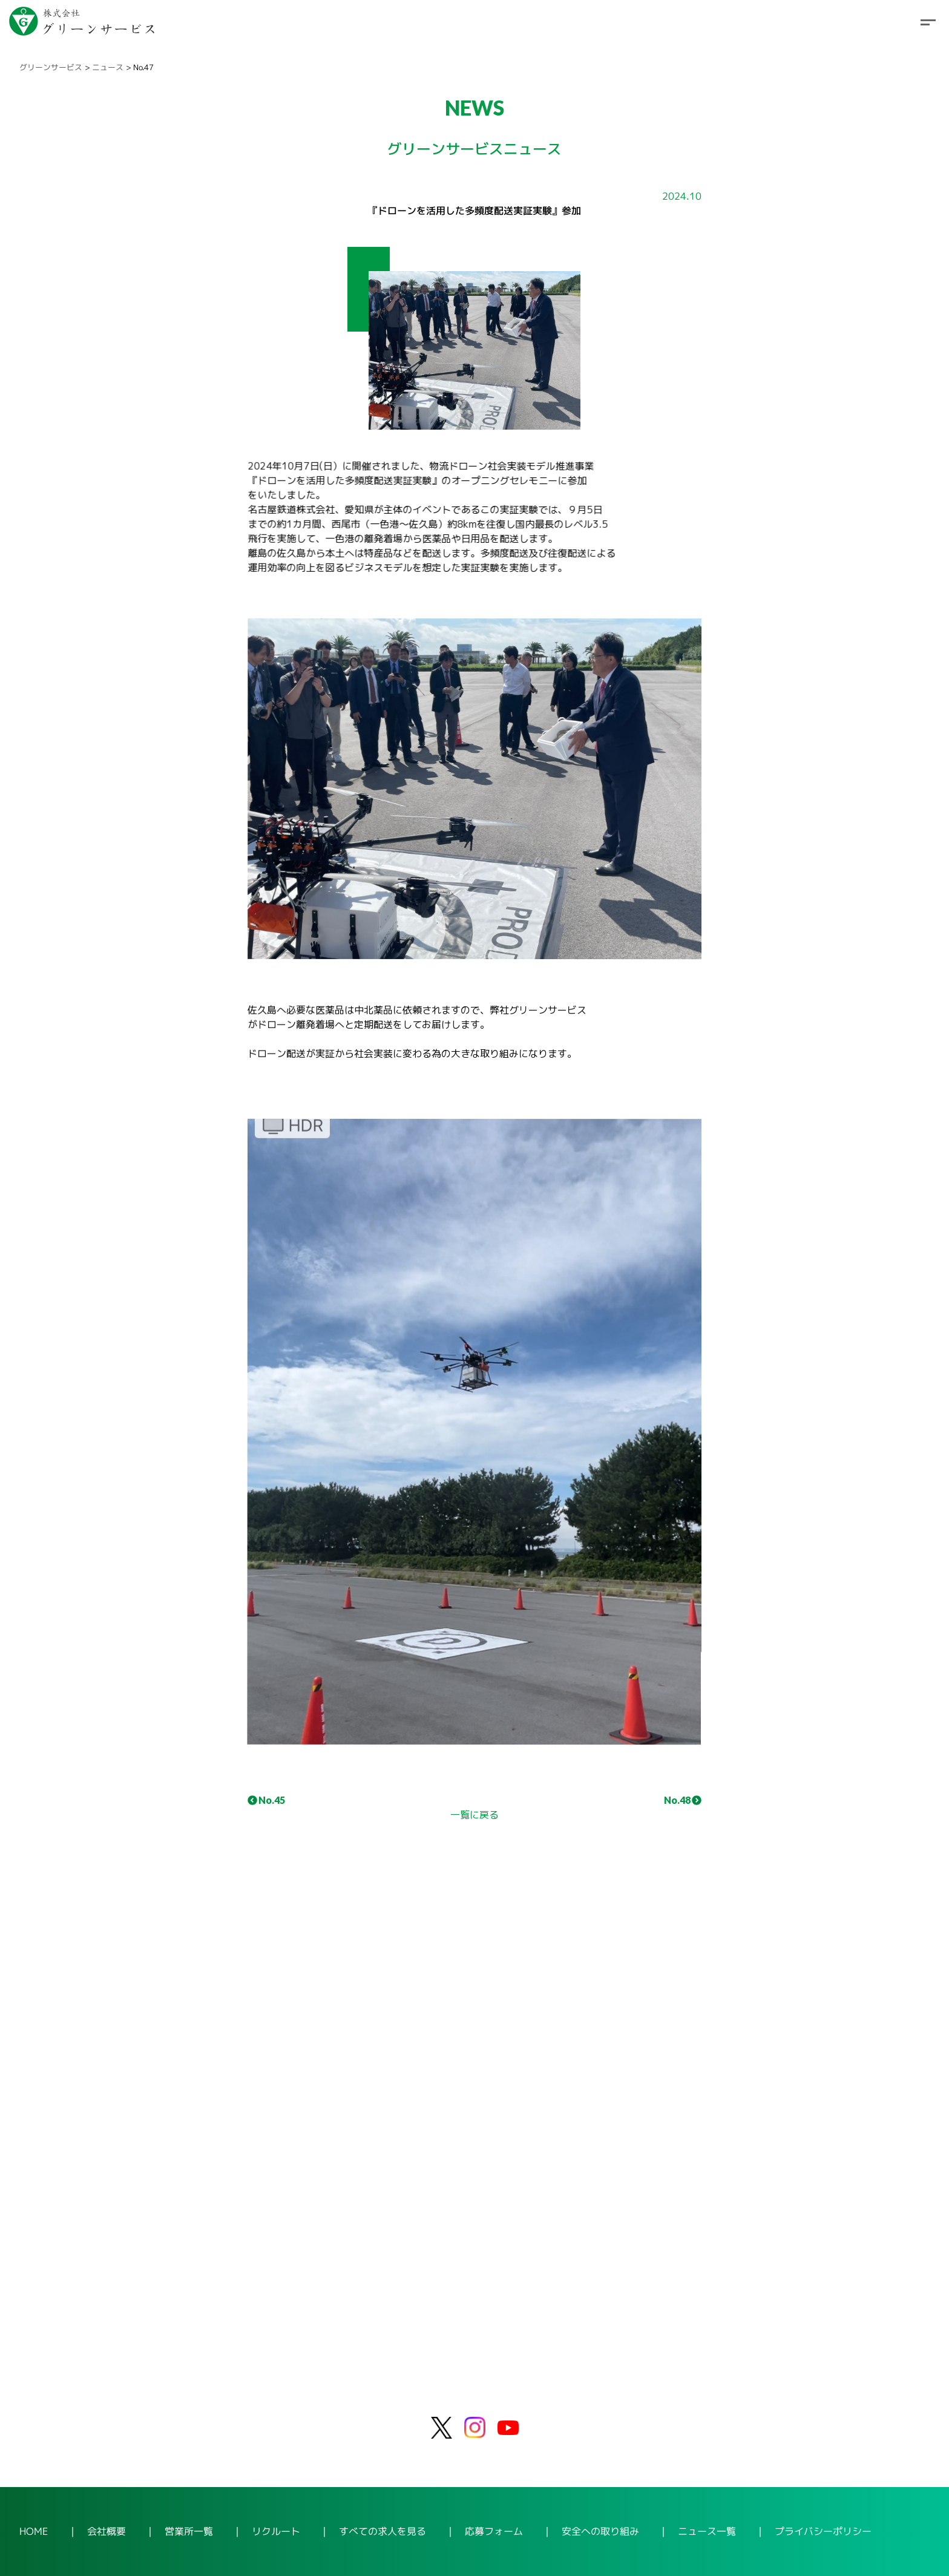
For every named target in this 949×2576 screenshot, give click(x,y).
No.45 (266, 1800)
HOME (33, 2530)
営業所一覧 (189, 2530)
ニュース (107, 67)
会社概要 (106, 2530)
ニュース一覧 (707, 2531)
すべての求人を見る (382, 2531)
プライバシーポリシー (823, 2531)
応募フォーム (494, 2531)
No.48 (682, 1800)
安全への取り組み (600, 2531)
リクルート (276, 2531)
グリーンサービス (50, 67)
